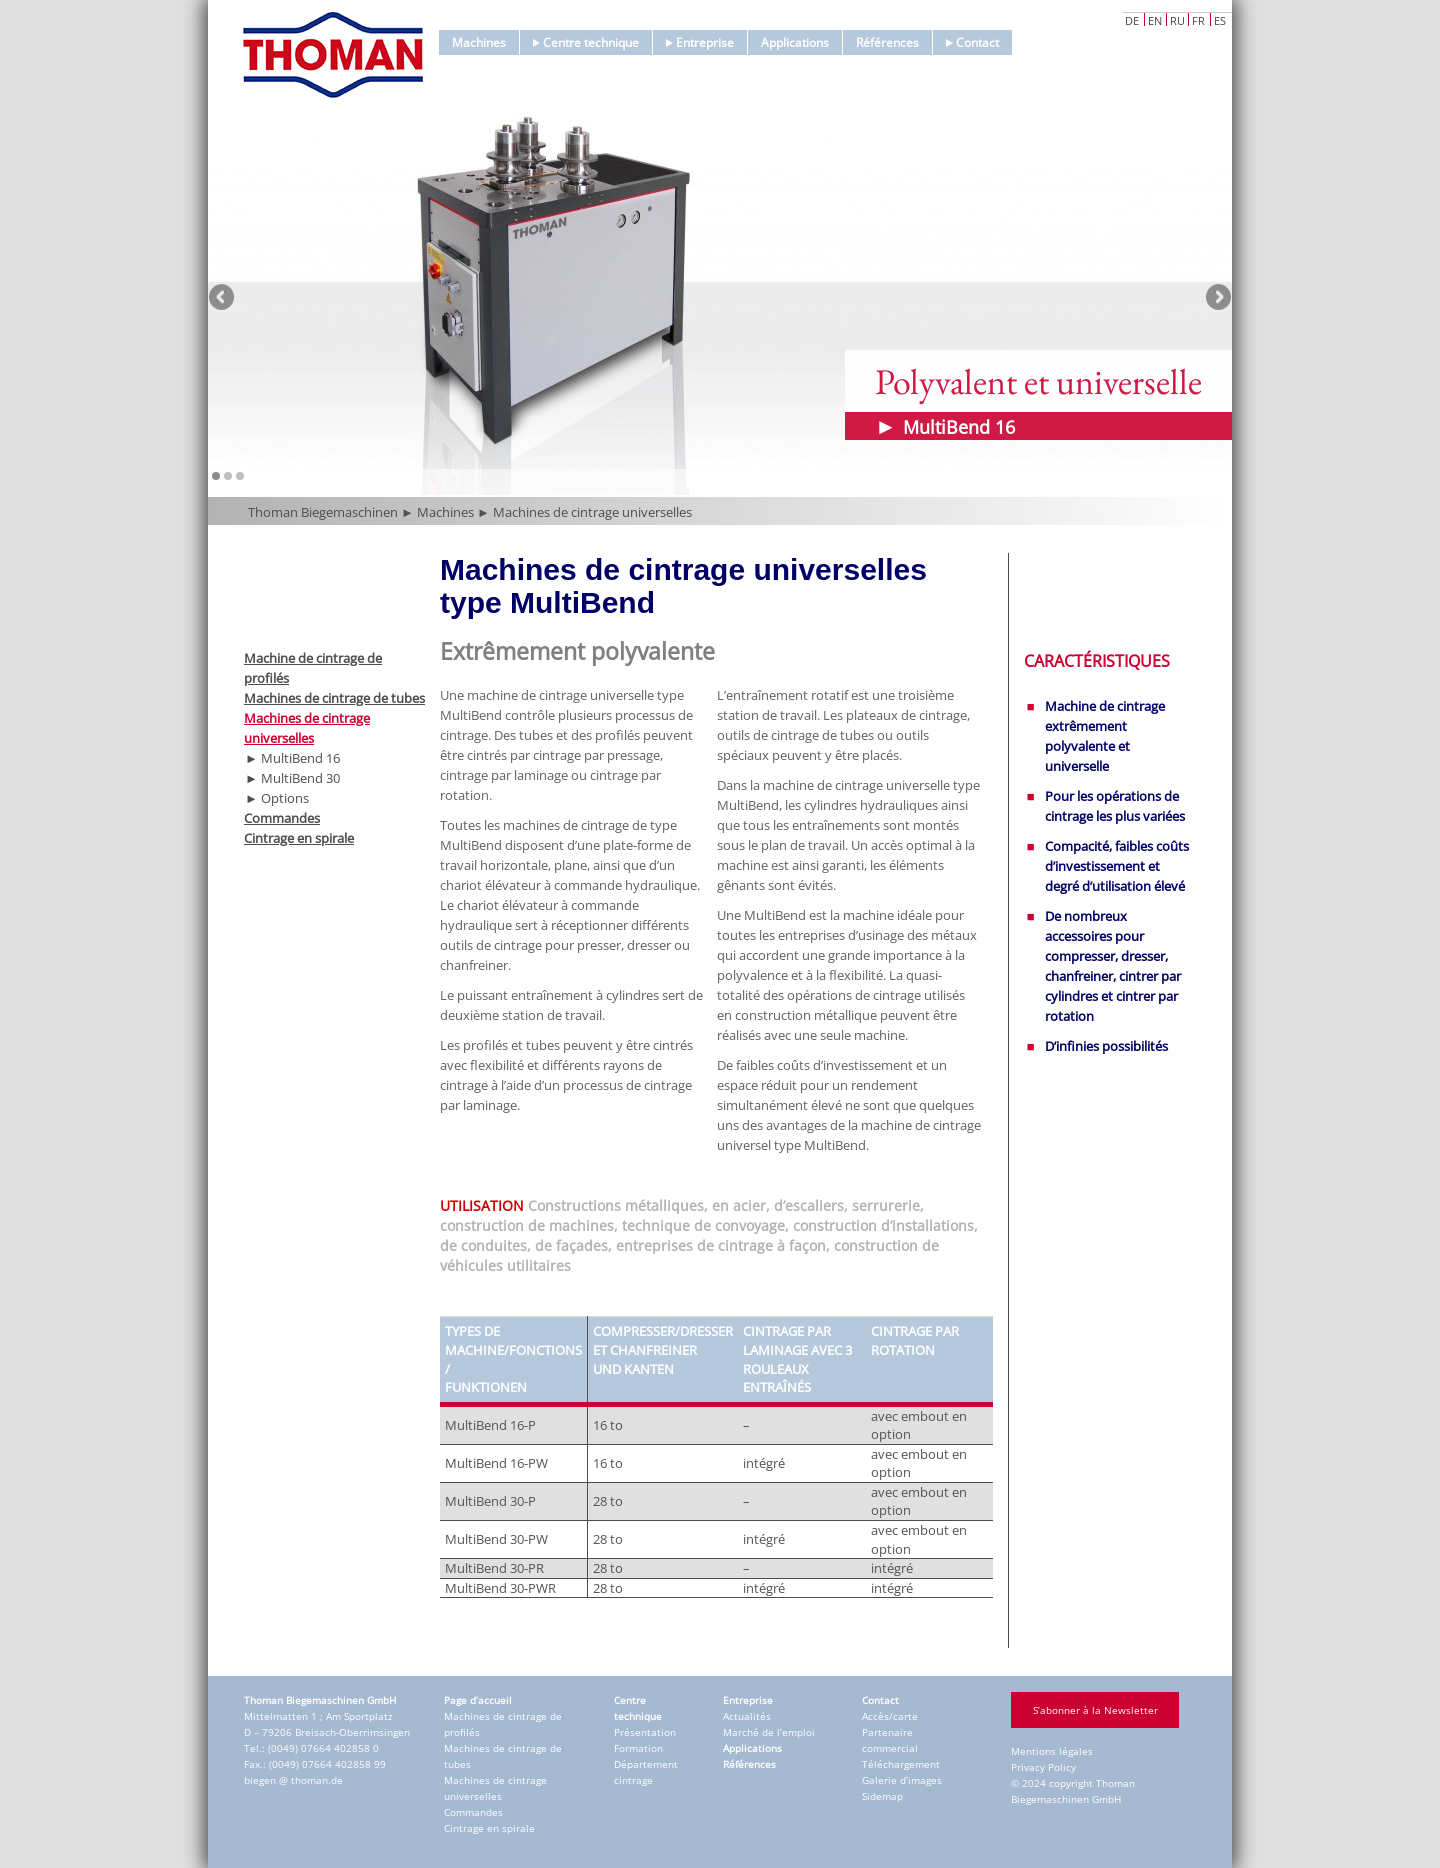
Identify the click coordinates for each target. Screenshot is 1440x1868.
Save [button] (1165, 1693)
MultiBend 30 (300, 778)
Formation (638, 1748)
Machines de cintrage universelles (592, 512)
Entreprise (700, 42)
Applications (795, 42)
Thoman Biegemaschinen (323, 512)
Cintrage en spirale (299, 838)
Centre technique (586, 42)
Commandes (282, 818)
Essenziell (952, 1563)
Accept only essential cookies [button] (1165, 1752)
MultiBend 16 (300, 758)
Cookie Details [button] (1095, 1855)
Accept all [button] (1165, 1634)
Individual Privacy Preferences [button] (1165, 1811)
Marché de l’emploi (769, 1732)
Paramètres (1038, 1518)
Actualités (747, 1716)
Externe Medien (1345, 1563)
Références (887, 42)
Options (285, 798)
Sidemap (882, 1796)
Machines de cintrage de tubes (334, 698)
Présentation (645, 1732)
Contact (972, 42)
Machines (479, 42)
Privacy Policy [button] (1184, 1855)
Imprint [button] (1254, 1855)
